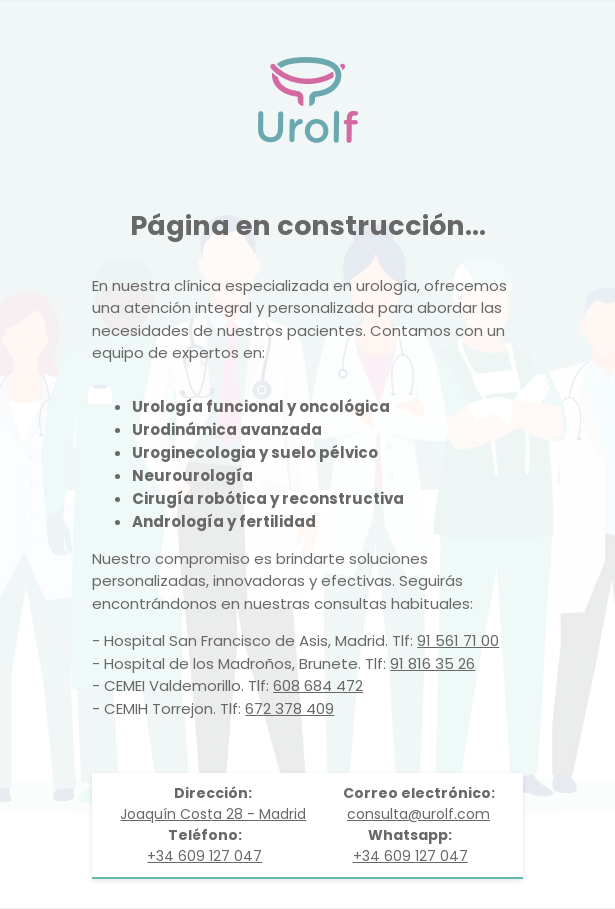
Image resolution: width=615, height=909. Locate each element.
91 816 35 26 (432, 663)
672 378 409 (289, 708)
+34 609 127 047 (204, 856)
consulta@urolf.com (418, 814)
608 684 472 (318, 685)
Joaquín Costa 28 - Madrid (213, 814)
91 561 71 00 (458, 640)
